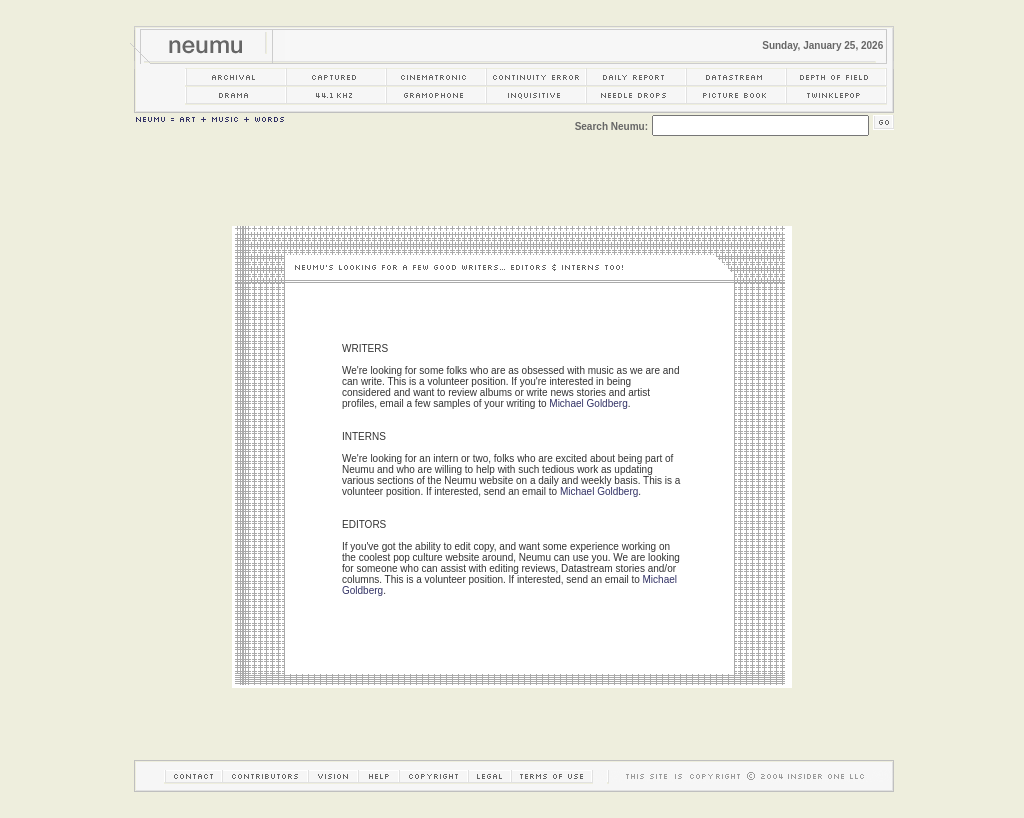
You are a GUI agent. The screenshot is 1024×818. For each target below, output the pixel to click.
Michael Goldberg (588, 403)
